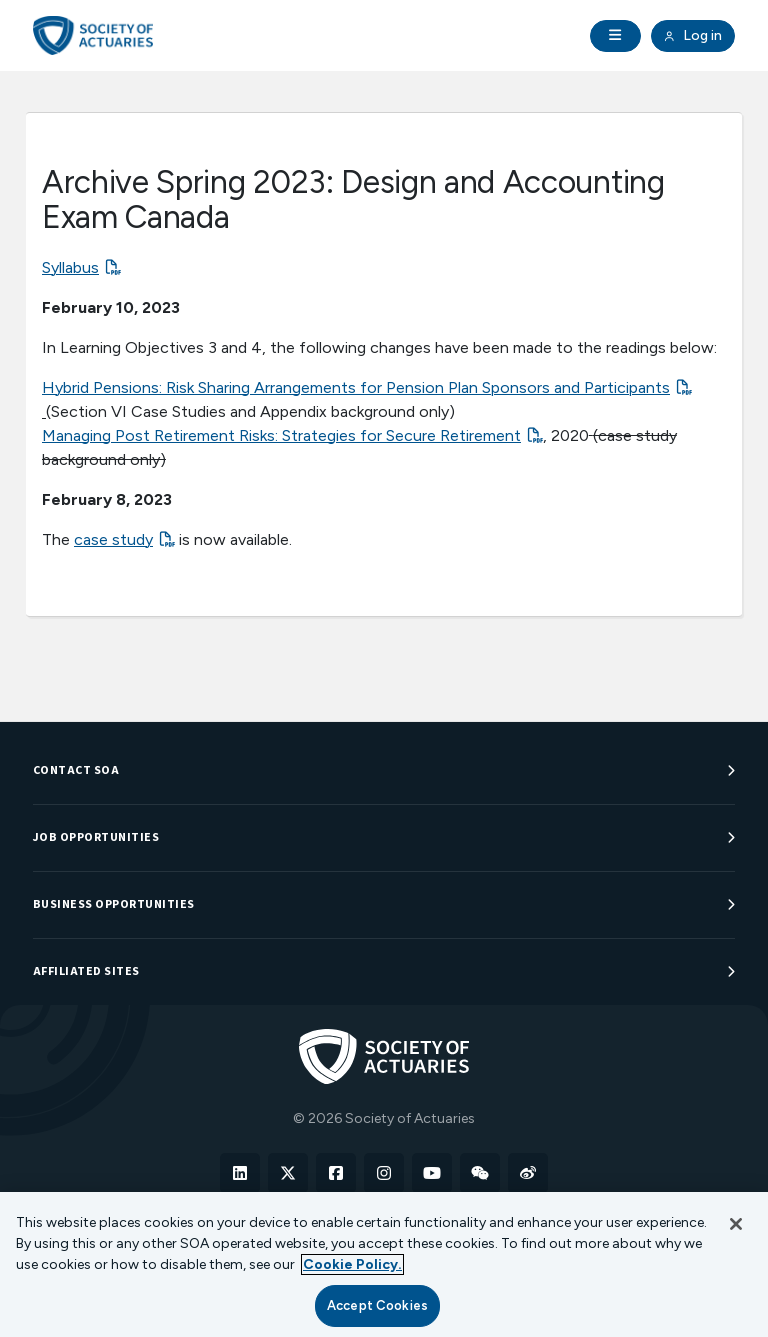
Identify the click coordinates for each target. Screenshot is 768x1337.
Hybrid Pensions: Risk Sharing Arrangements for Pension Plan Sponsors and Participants (356, 387)
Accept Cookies (377, 1305)
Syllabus (70, 267)
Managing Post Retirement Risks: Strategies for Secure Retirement (281, 435)
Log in (693, 36)
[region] (384, 1264)
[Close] (736, 1224)
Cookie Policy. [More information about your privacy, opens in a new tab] (352, 1264)
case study (113, 539)
